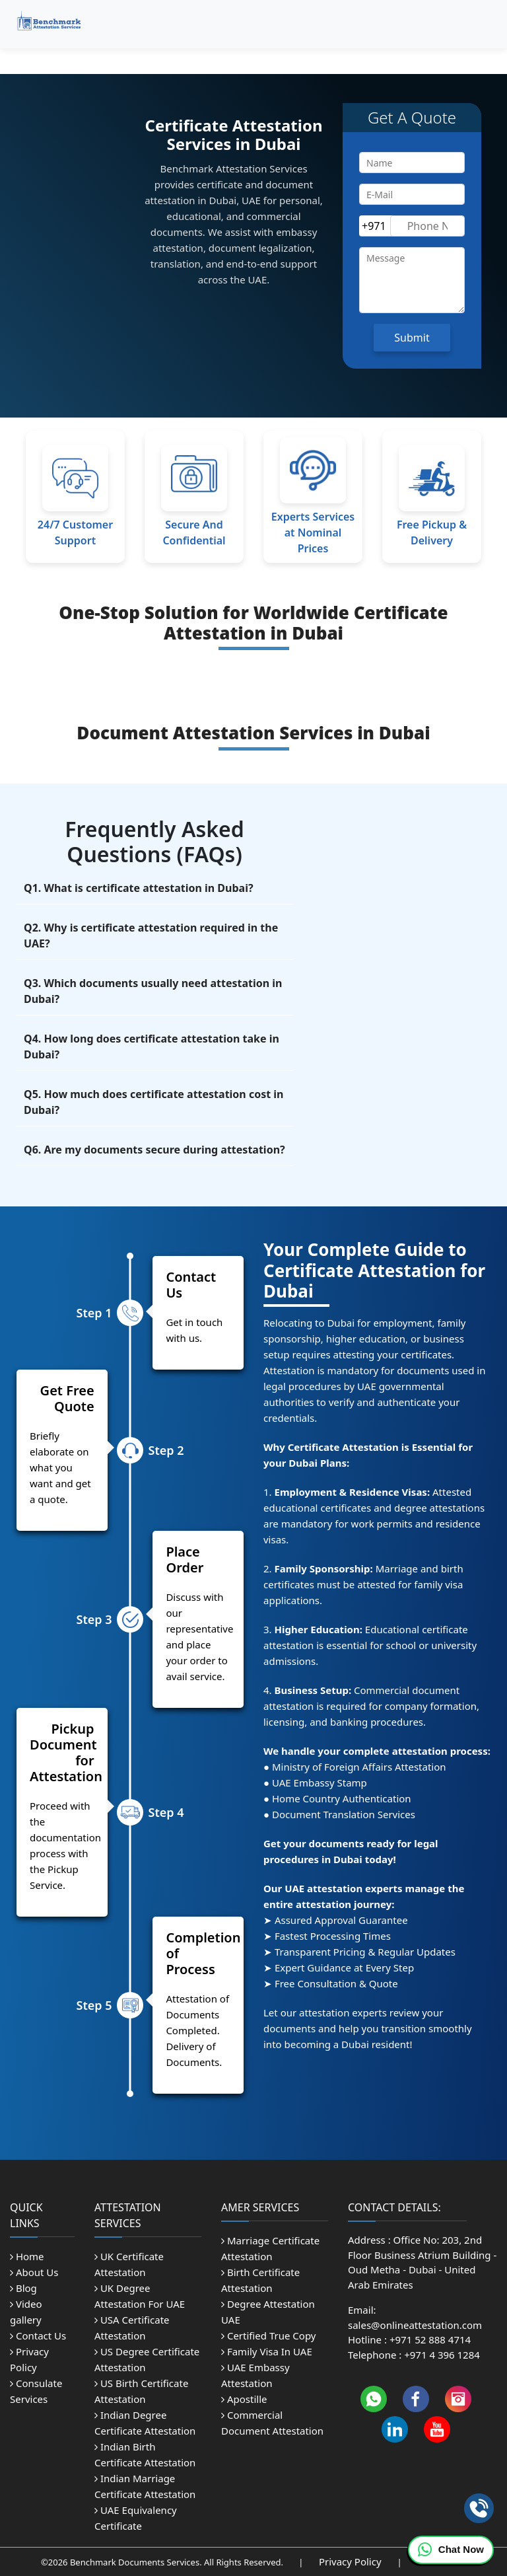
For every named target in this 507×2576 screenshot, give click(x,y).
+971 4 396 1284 (442, 2354)
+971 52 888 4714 (430, 2339)
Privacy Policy (351, 2561)
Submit (411, 337)
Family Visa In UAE (266, 2351)
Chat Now (451, 2550)
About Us (34, 2272)
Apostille (244, 2399)
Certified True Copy (268, 2335)
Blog (23, 2288)
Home (27, 2256)
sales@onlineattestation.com (415, 2325)
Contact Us (38, 2335)
